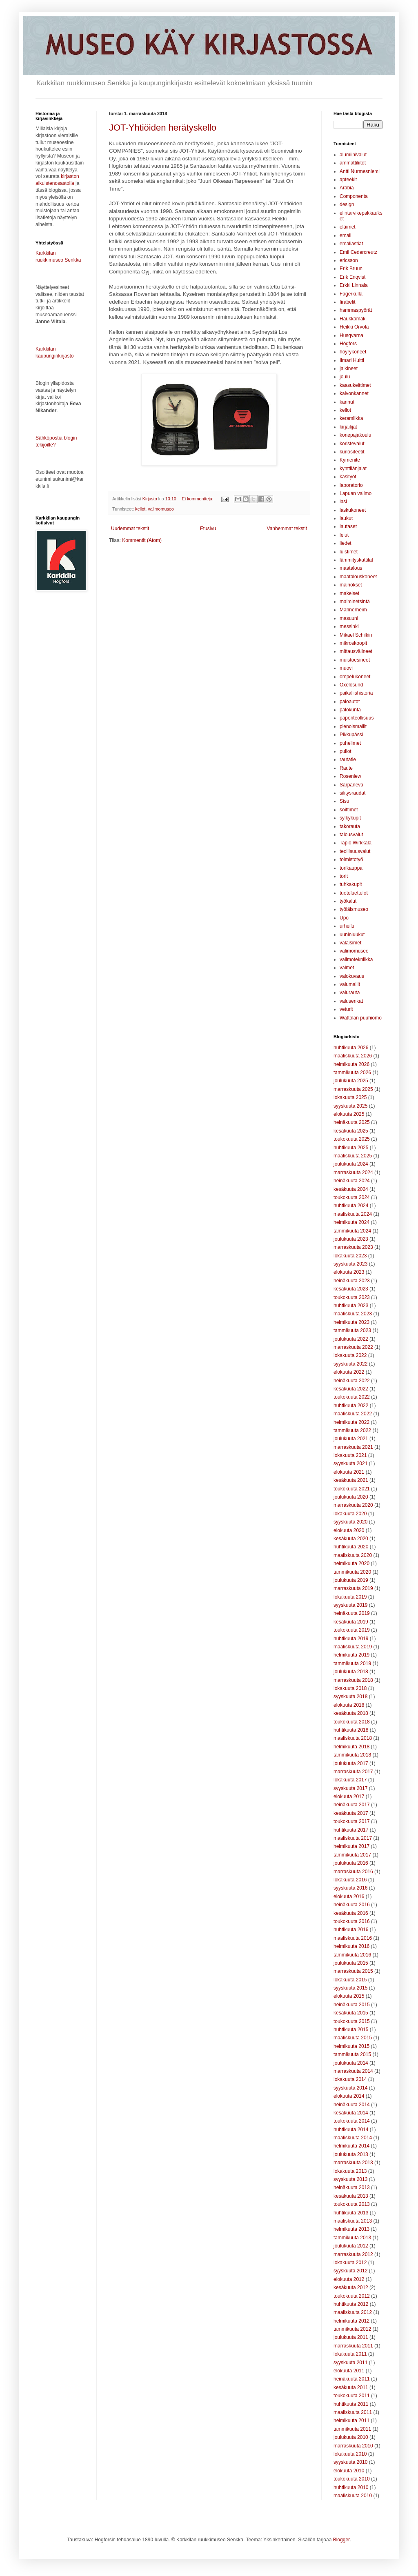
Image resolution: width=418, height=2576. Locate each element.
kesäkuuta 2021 (351, 1480)
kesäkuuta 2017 (351, 1813)
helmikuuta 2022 (351, 1422)
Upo (344, 918)
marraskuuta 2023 (353, 1247)
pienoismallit (353, 726)
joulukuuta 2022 (351, 1339)
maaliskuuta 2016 (353, 1938)
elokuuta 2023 (349, 1272)
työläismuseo (354, 909)
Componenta (354, 196)
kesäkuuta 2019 (351, 1622)
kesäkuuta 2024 (351, 1189)
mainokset (351, 585)
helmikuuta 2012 (351, 2321)
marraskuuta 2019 (353, 1588)
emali (345, 235)
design (347, 204)
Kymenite (350, 460)
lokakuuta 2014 (350, 2079)
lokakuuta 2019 (350, 1597)
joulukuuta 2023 (351, 1239)
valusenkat (351, 1001)
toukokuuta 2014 (352, 2121)
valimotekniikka (356, 959)
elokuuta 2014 (349, 2096)
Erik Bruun (351, 268)
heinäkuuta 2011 (352, 2379)
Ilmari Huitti (352, 360)
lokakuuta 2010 (350, 2454)
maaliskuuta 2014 (353, 2138)
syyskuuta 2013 (350, 2179)
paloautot (350, 701)
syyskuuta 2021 (350, 1463)
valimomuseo (161, 508)
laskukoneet (353, 510)
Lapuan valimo (355, 493)
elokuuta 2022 (349, 1372)
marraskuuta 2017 (353, 1771)
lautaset (348, 526)
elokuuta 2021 (349, 1472)
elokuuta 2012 (349, 2279)
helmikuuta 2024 (351, 1222)
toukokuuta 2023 (352, 1297)
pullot (345, 751)
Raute (346, 768)
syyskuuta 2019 (350, 1605)
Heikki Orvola (354, 327)
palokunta (350, 710)
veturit (346, 1009)
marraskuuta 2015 (353, 1971)
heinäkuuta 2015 (352, 2005)
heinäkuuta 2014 (352, 2104)
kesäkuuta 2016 (351, 1913)
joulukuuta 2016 (351, 1863)
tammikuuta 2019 (352, 1663)
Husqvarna (351, 335)
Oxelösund (351, 685)
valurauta (350, 992)
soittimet (349, 810)
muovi (346, 668)
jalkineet (349, 368)
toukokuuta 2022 (352, 1397)
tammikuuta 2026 (352, 1072)
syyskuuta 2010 (350, 2462)
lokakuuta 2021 (350, 1455)
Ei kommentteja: (198, 498)
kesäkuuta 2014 (351, 2113)
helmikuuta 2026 (351, 1064)
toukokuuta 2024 (352, 1197)
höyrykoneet (353, 352)
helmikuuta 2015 (351, 2046)
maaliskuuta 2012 (353, 2312)
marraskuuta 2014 (353, 2071)
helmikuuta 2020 (351, 1563)
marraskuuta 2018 (353, 1680)
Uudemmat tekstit (130, 528)
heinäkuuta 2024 (352, 1181)
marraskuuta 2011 (353, 2346)
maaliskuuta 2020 (353, 1555)
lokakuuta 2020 (350, 1514)
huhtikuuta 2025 (351, 1147)
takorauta (350, 826)
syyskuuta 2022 (350, 1364)
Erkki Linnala (354, 285)
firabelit (348, 302)
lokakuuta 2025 (350, 1097)
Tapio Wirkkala (355, 843)
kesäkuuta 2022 (351, 1389)
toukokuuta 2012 (352, 2296)
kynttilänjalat (353, 468)
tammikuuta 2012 (352, 2329)
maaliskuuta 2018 (353, 1738)
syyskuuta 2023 (350, 1264)
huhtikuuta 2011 (351, 2404)
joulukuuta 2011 (351, 2337)
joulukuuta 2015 (351, 1963)
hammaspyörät (356, 310)
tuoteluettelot (354, 893)
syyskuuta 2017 (350, 1788)
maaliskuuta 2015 (353, 2038)
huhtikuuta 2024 (351, 1205)
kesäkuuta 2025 (351, 1131)
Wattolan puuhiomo (361, 1018)
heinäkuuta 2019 (352, 1613)
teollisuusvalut (355, 851)
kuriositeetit (352, 452)
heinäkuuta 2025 (352, 1122)
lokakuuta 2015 (350, 1980)
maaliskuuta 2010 (353, 2495)
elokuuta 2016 (349, 1896)
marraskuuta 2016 (353, 1871)
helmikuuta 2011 (351, 2420)
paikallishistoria (356, 693)
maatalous (351, 568)
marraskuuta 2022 (353, 1347)
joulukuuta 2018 (351, 1671)
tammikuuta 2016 (352, 1955)
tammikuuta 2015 (352, 2054)
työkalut (348, 901)
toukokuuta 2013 (352, 2204)
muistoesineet (355, 660)
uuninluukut (352, 934)
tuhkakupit (351, 884)
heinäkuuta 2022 (352, 1380)
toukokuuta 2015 (352, 2021)
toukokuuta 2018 (352, 1722)
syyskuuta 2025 (350, 1106)
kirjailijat (348, 427)
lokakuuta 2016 (350, 1880)
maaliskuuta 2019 (353, 1647)
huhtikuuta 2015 (351, 2029)
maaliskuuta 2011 (353, 2412)
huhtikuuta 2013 (351, 2213)
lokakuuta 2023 (350, 1256)
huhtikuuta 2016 (351, 1929)
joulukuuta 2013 (351, 2154)
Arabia (347, 188)
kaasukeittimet (355, 385)
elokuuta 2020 (349, 1530)
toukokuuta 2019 (352, 1630)
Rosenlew (350, 776)
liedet (345, 543)
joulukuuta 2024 (351, 1164)
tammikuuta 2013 (352, 2238)
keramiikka (351, 418)
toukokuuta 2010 (352, 2479)
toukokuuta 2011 (352, 2395)
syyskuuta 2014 (350, 2088)
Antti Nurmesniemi (360, 171)
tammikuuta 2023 (352, 1330)
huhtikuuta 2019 (351, 1638)
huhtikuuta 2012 (351, 2304)
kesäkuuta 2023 (351, 1289)
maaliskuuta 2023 (353, 1314)
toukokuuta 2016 (352, 1921)
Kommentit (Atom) (142, 540)
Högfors (348, 343)
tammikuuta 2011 (352, 2429)
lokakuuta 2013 (350, 2171)
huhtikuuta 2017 (351, 1830)
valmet (347, 967)
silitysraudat (352, 793)
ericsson (349, 260)
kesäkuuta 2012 (351, 2287)
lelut (344, 535)
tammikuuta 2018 (352, 1755)
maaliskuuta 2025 (353, 1156)
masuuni (349, 618)
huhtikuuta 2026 (351, 1047)
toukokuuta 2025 (352, 1139)
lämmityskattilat (356, 560)
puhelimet (350, 743)
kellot (140, 508)
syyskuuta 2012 (350, 2271)
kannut (347, 402)
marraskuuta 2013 (353, 2162)
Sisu (344, 801)
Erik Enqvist (352, 277)
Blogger (341, 2540)
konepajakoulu (355, 435)
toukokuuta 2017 (352, 1821)
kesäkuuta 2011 (351, 2387)
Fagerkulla (351, 294)
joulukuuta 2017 (351, 1763)
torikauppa (351, 868)
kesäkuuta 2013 (351, 2196)
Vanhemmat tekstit (287, 528)
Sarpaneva (351, 785)
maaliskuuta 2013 (353, 2221)
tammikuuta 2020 (352, 1572)
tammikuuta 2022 (352, 1430)
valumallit (350, 984)
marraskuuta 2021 (353, 1447)
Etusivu (208, 528)
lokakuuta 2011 (350, 2354)
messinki (349, 626)
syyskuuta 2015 (350, 1988)
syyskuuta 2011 (350, 2362)
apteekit (348, 179)
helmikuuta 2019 (351, 1655)
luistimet (349, 552)
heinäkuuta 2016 (352, 1905)
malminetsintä (355, 601)
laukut (346, 518)
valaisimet (350, 943)
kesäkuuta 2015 (351, 2013)
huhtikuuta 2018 (351, 1730)
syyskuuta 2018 (350, 1696)
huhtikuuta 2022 (351, 1405)
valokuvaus (352, 976)
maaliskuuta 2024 (353, 1214)
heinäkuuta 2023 (352, 1281)
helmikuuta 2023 (351, 1322)
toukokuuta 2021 (352, 1489)
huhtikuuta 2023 (351, 1305)
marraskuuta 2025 (353, 1089)
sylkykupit (350, 818)
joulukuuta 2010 (351, 2437)
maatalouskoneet (358, 577)
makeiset (349, 593)
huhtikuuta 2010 (351, 2487)
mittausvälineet (356, 651)
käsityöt (348, 477)
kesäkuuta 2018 (351, 1713)
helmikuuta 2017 (351, 1846)
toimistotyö (351, 859)
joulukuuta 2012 (351, 2246)
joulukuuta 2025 (351, 1081)
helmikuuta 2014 (351, 2146)
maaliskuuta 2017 (353, 1838)
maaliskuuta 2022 (353, 1414)
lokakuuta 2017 (350, 1780)
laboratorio (351, 485)
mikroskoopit (353, 643)
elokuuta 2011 (349, 2371)
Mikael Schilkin (356, 635)
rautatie (348, 759)
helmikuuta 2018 (351, 1747)
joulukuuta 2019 (351, 1580)
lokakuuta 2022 (350, 1355)
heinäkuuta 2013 (352, 2187)
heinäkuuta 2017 (352, 1805)
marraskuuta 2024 (353, 1172)
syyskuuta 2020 (350, 1522)
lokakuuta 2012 (350, 2262)
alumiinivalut (353, 155)
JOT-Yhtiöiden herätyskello (162, 127)
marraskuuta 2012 (353, 2254)
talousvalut (351, 834)
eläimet (348, 227)
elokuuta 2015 (349, 1996)
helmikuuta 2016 (351, 1946)
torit (344, 876)
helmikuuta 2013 (351, 2229)
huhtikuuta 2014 (351, 2129)
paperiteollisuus (357, 718)
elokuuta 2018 (349, 1705)
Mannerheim (353, 610)
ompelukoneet (355, 677)
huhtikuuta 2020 (351, 1547)
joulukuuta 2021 (351, 1438)
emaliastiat (351, 243)
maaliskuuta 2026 (353, 1056)
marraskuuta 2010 (353, 2446)
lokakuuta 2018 (350, 1688)
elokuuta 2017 (349, 1796)
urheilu (347, 926)
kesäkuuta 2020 (351, 1538)
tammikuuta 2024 (352, 1231)
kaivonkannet (354, 393)
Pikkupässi (351, 734)
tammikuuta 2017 (352, 1855)
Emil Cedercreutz (358, 252)
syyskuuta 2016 (350, 1888)
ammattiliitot (353, 163)
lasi (343, 501)
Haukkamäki (353, 319)
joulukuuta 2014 (351, 2063)
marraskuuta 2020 (353, 1505)
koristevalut (352, 443)
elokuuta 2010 (349, 2471)
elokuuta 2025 (349, 1114)
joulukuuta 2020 (351, 1497)
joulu (345, 377)
